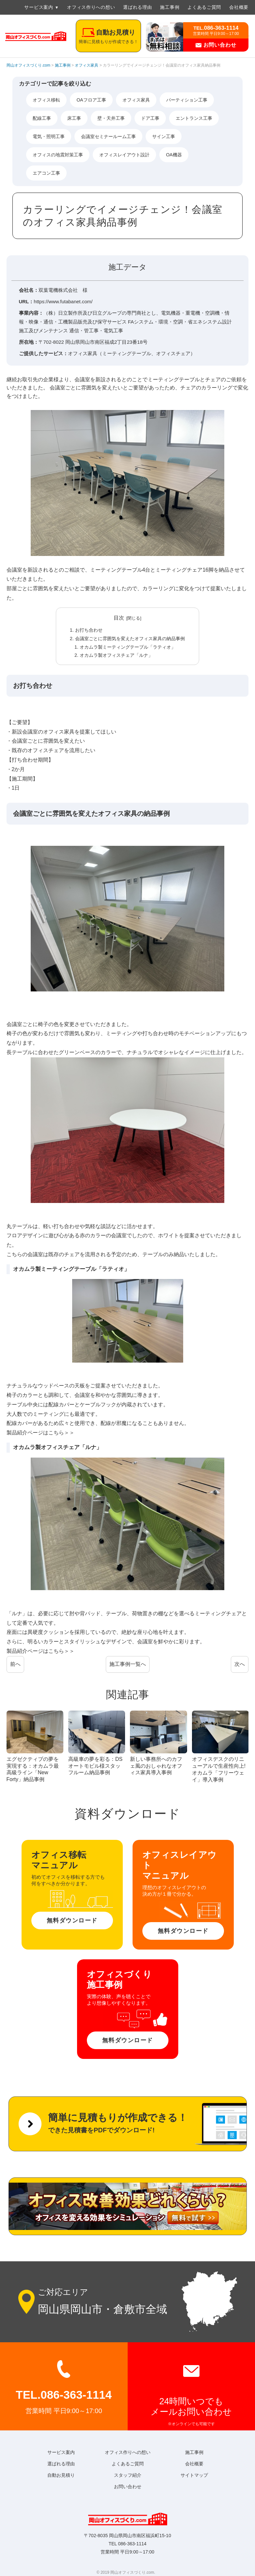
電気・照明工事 (49, 136)
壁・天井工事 (111, 118)
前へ (15, 1664)
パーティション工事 (186, 100)
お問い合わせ (216, 45)
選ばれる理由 (137, 7)
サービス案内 (38, 7)
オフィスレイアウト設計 (124, 154)
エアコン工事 (46, 173)
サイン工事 (163, 136)
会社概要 (238, 7)
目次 (119, 618)
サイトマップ (194, 2475)
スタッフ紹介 (127, 2475)
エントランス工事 (194, 118)
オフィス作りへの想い (91, 7)
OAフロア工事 (91, 100)
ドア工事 (150, 118)
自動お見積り (61, 2475)
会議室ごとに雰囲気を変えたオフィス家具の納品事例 (130, 638)
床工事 (74, 118)
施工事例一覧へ (127, 1664)
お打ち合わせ (89, 630)
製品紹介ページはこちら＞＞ (40, 1432)
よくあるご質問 (204, 7)
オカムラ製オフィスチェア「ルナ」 (116, 655)
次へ (239, 1664)
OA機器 (174, 154)
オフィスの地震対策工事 (58, 154)
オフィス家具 (136, 100)
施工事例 (169, 7)
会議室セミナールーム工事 (108, 136)
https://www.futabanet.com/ (63, 301)
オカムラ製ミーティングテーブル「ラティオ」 (128, 647)
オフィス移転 (46, 100)
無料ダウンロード (72, 1920)
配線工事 (42, 118)
